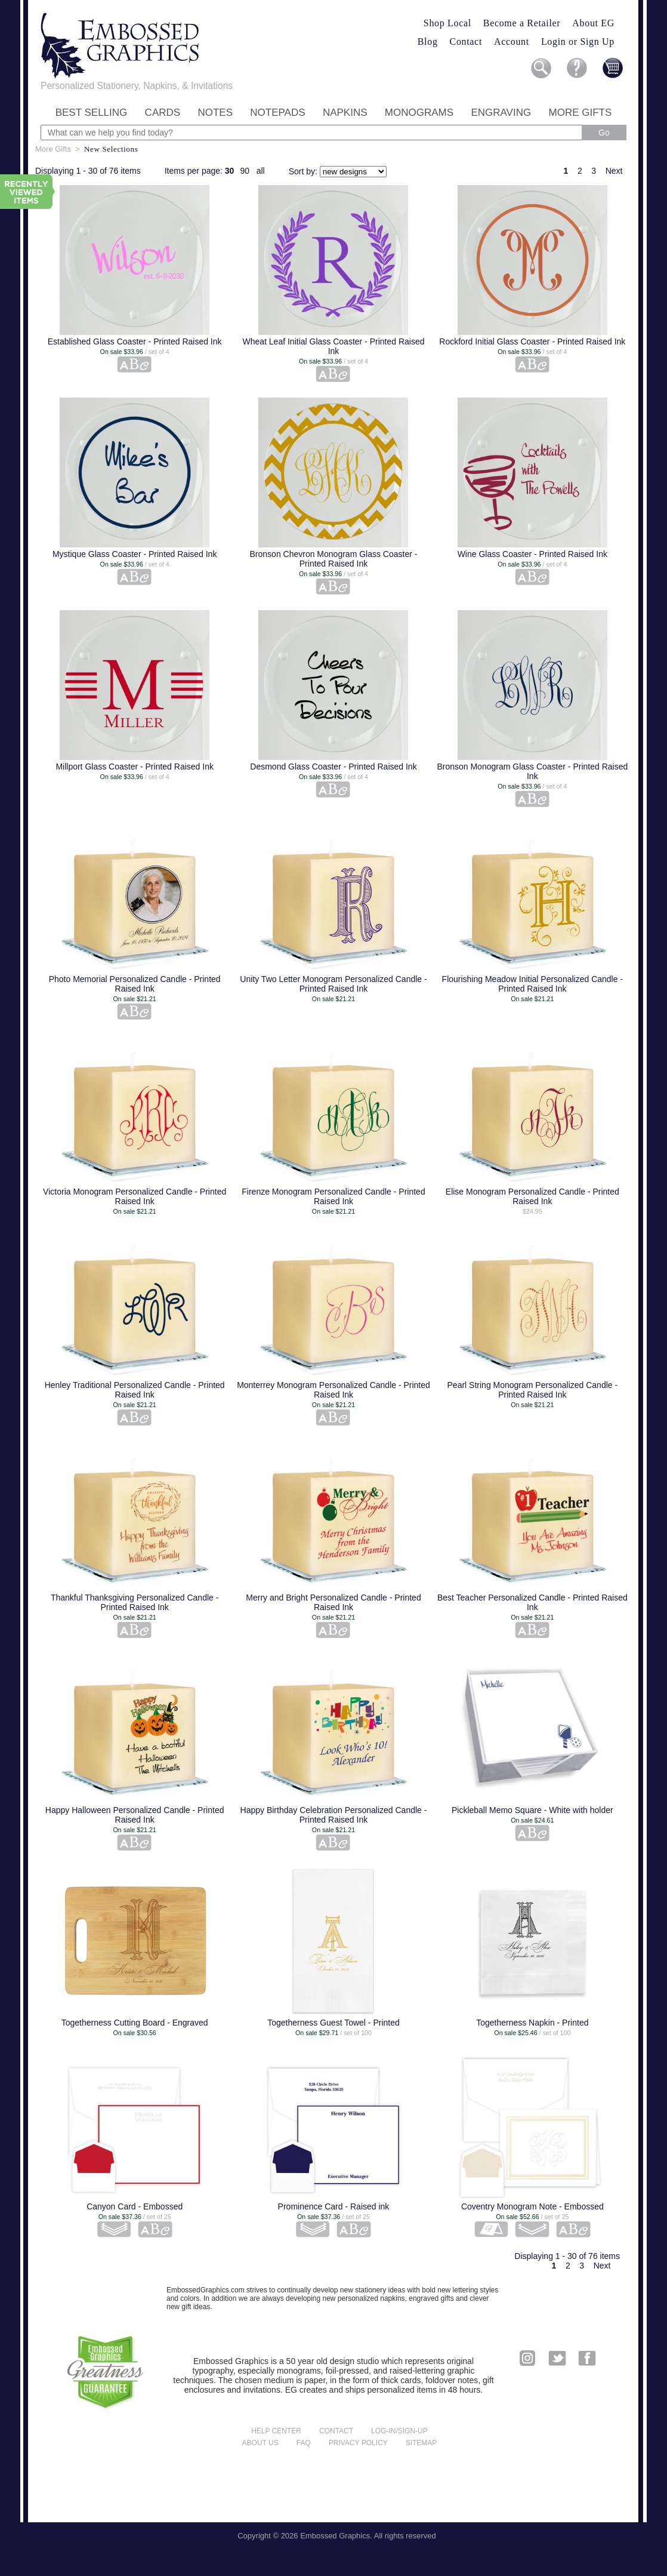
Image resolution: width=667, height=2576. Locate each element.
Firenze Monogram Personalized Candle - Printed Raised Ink (333, 1196)
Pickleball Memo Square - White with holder (532, 1810)
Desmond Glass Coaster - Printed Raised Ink (333, 766)
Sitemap (421, 2443)
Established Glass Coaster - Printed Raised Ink (135, 341)
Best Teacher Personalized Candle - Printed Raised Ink (532, 1602)
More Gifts (580, 112)
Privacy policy (358, 2443)
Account (511, 41)
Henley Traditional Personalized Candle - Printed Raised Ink (135, 1389)
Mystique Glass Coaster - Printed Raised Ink (135, 554)
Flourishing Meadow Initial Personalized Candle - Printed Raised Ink (532, 983)
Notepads (277, 112)
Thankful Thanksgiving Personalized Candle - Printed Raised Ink (134, 1602)
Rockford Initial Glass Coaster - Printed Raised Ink (532, 341)
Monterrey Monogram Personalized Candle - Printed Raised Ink (333, 1389)
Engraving (501, 112)
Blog (428, 41)
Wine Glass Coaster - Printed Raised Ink (532, 554)
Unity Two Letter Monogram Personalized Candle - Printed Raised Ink (333, 983)
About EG (593, 23)
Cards (163, 112)
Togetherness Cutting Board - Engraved (134, 2022)
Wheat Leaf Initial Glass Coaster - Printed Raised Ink (333, 346)
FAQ (304, 2443)
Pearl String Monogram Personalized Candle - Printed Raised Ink (532, 1389)
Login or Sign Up (577, 41)
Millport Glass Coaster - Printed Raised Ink (134, 766)
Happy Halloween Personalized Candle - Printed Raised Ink (134, 1814)
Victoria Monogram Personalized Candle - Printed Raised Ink (134, 1196)
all (261, 171)
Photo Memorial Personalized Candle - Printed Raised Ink (135, 983)
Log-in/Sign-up (399, 2431)
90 (244, 171)
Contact (466, 41)
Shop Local (447, 23)
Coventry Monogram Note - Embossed (532, 2206)
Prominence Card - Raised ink (334, 2206)
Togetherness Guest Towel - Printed (333, 2022)
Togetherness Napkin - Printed (532, 2022)
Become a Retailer (522, 23)
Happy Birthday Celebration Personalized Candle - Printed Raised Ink (333, 1814)
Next (614, 171)
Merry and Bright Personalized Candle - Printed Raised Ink (333, 1602)
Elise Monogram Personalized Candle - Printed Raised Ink (532, 1196)
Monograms (419, 112)
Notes (215, 112)
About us (260, 2443)
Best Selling (91, 112)
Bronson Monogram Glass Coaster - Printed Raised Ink (532, 771)
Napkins (345, 112)
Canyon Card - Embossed (135, 2206)
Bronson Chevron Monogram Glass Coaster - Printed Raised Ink (334, 558)
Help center (276, 2431)
